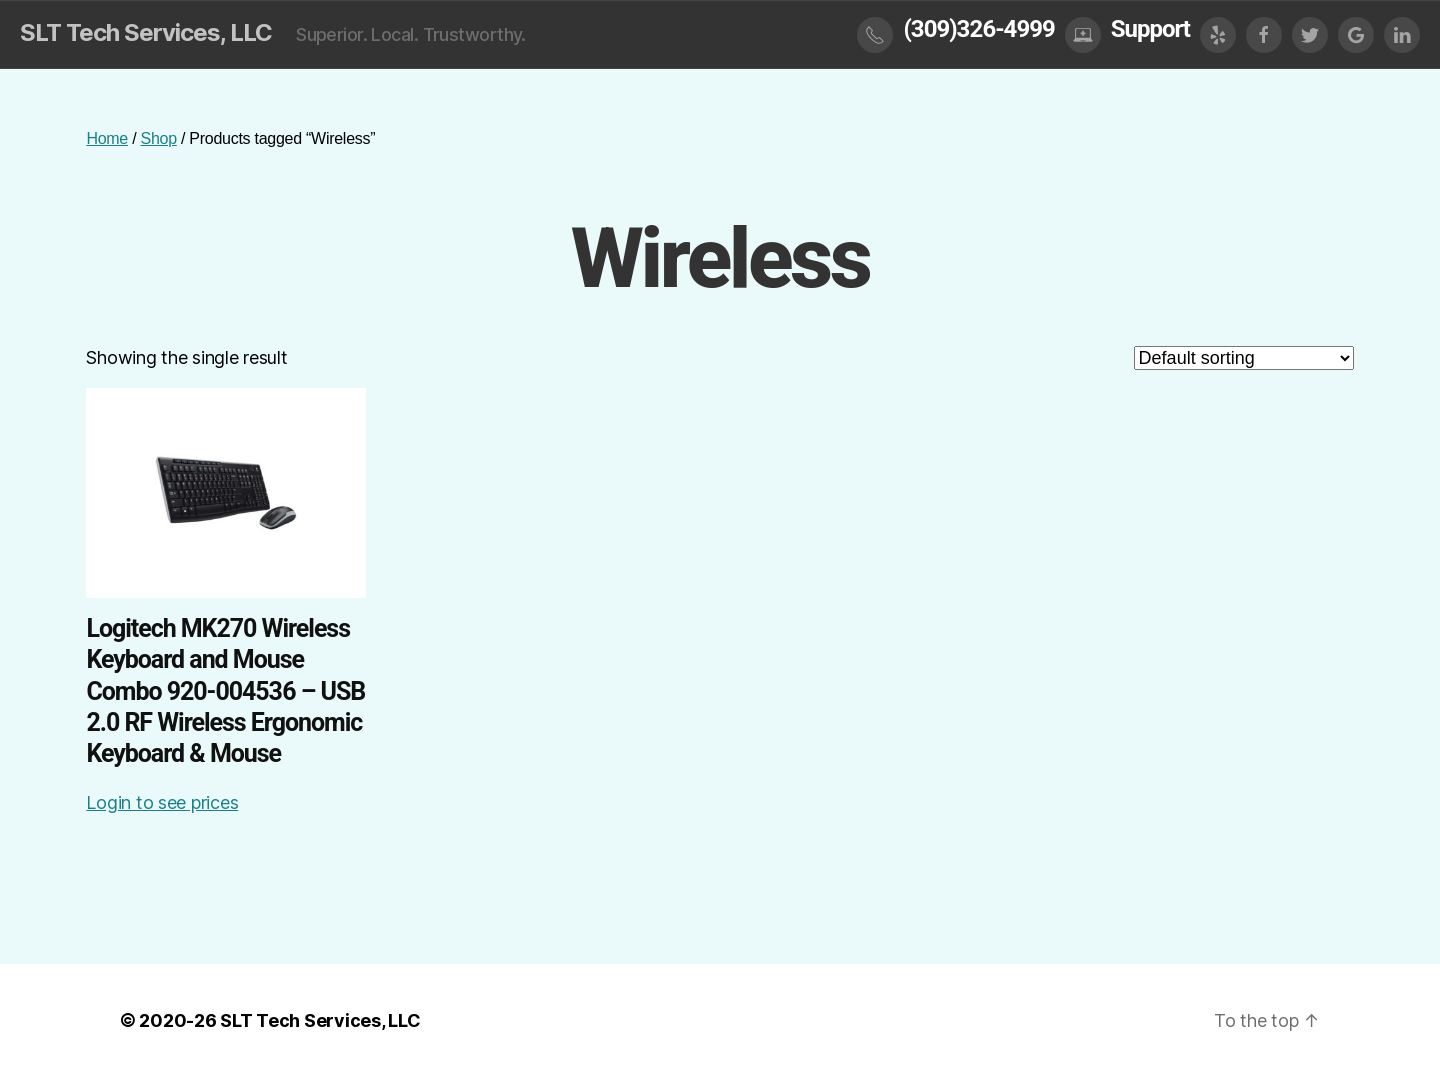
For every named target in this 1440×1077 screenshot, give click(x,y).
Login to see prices (162, 802)
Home (107, 138)
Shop (159, 138)
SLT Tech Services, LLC (146, 33)
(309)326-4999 (978, 29)
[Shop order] (1244, 358)
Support (1150, 29)
